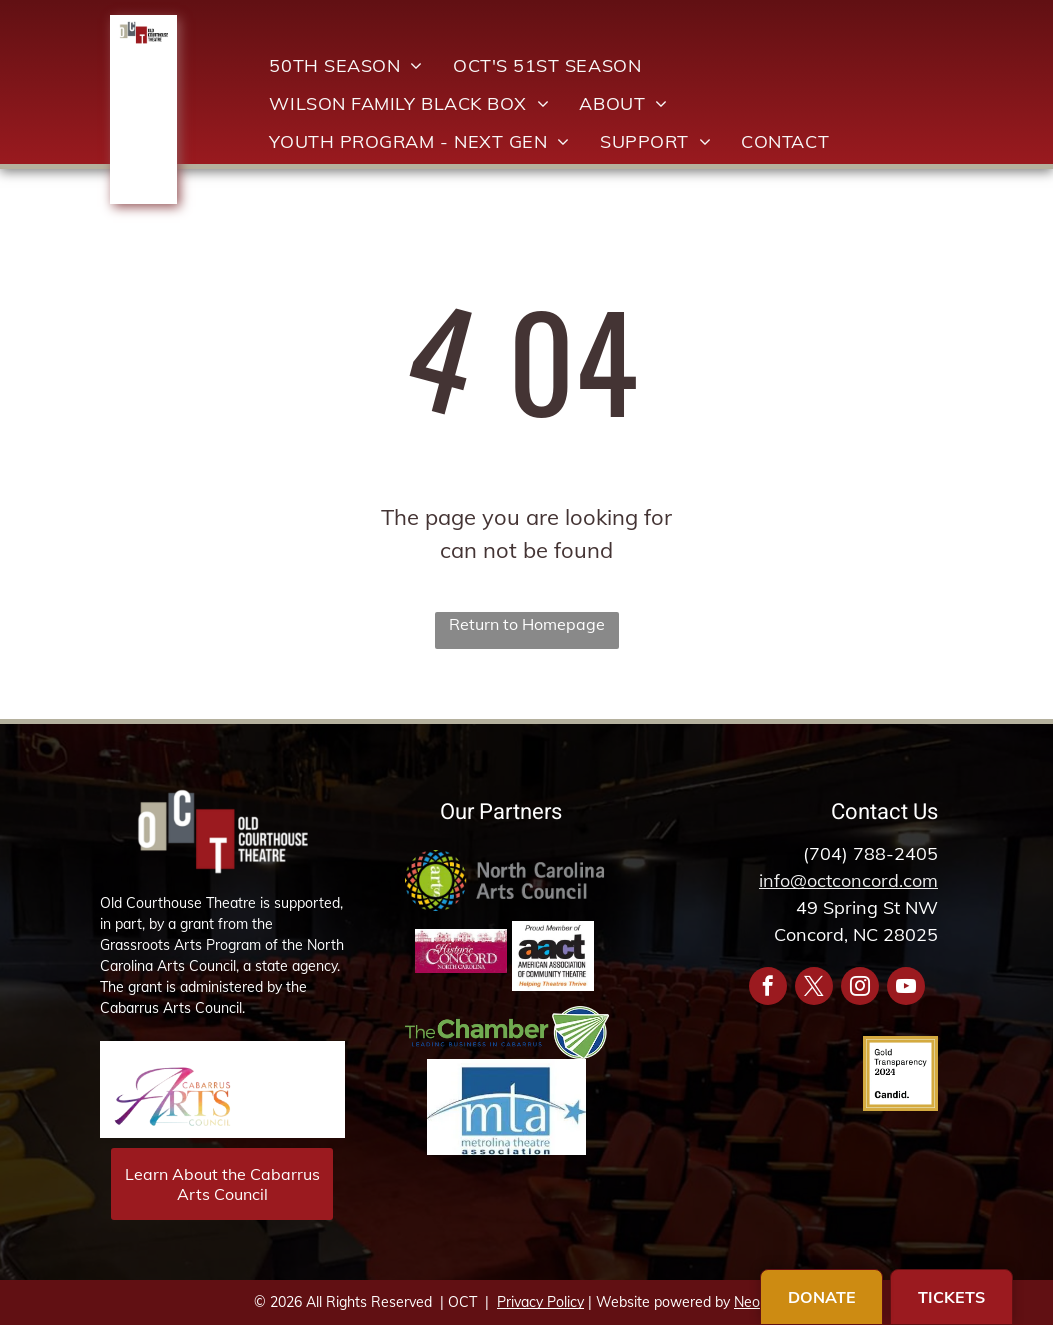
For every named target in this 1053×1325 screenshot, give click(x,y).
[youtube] (906, 988)
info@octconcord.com (848, 880)
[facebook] (768, 988)
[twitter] (814, 988)
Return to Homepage (527, 624)
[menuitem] (346, 65)
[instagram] (860, 988)
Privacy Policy (540, 1302)
